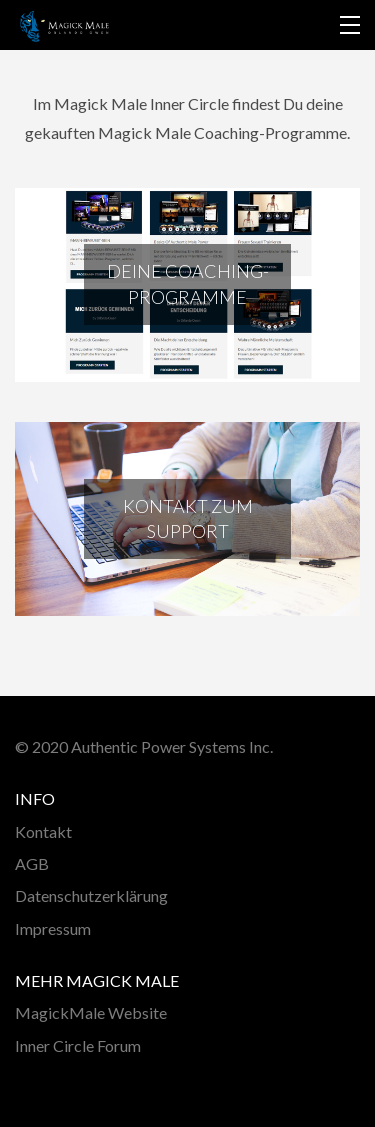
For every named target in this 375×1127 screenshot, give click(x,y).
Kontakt (43, 831)
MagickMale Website (91, 1012)
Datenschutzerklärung (91, 895)
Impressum (53, 928)
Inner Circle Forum (78, 1045)
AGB (32, 863)
